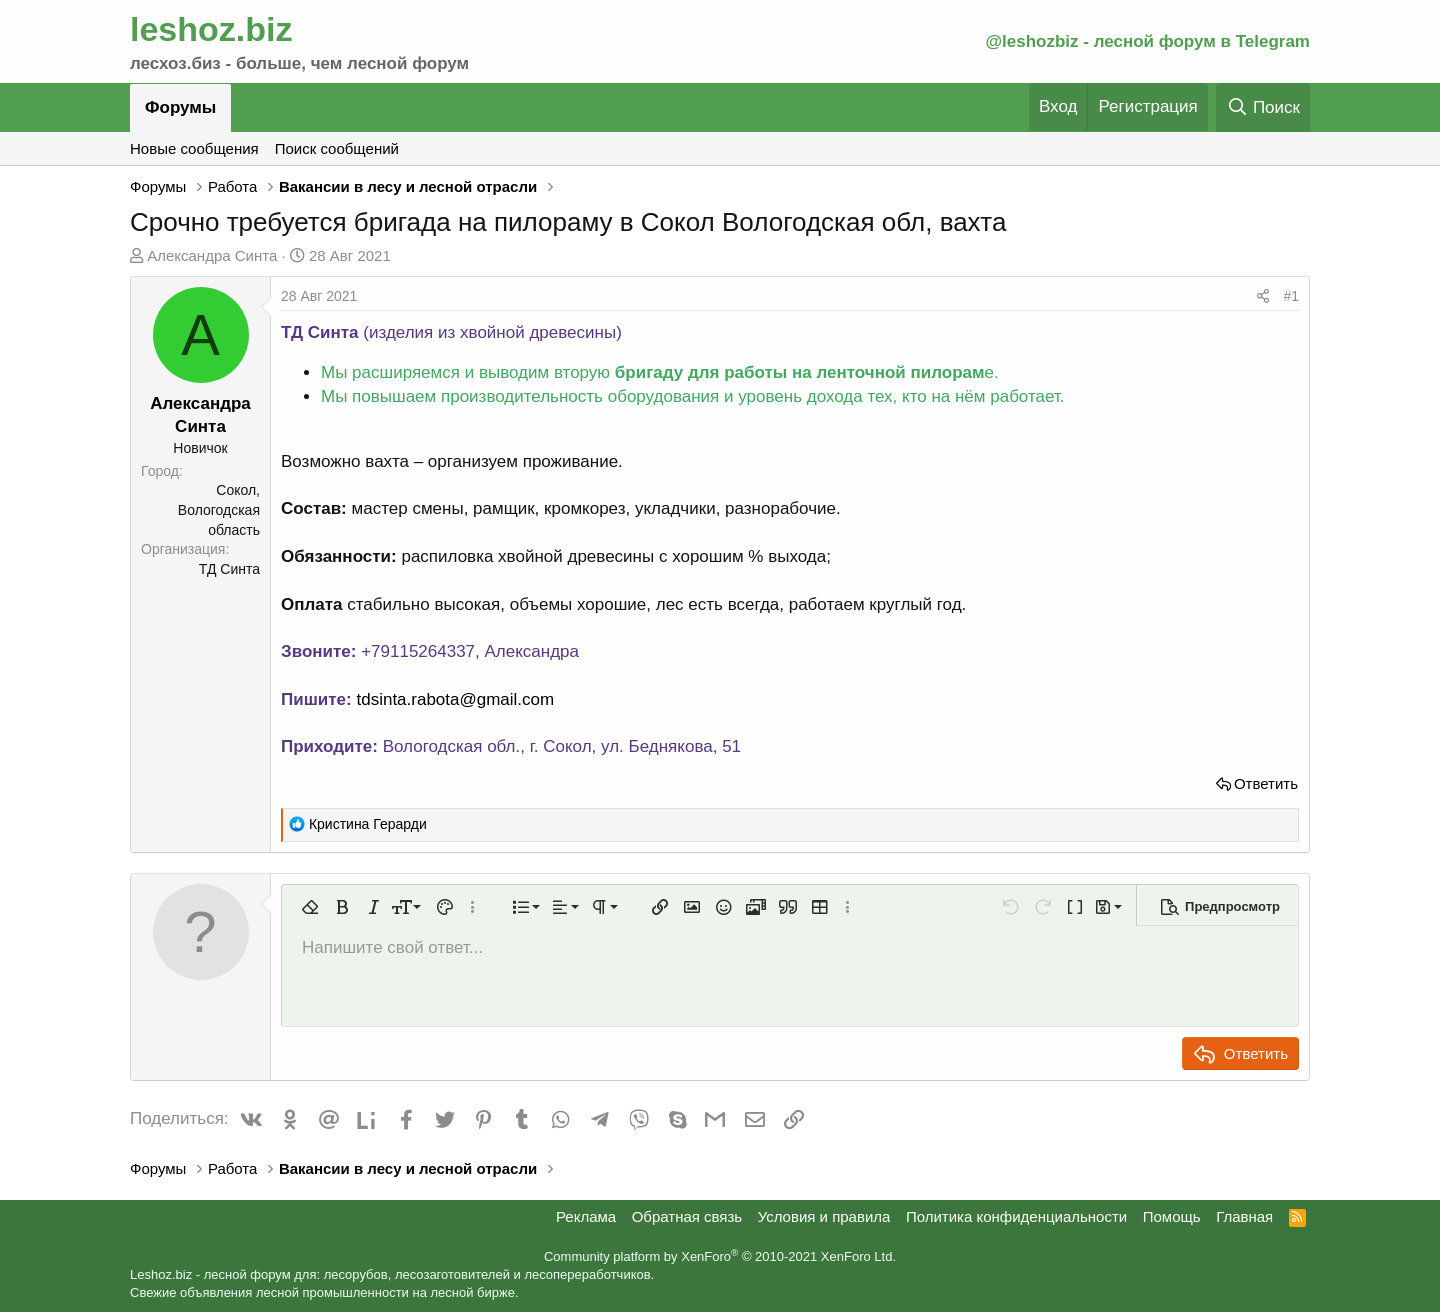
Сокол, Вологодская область (219, 509)
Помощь (1172, 1216)
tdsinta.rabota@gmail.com (455, 699)
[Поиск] (1263, 107)
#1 (1291, 296)
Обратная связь (687, 1216)
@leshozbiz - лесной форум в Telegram (1147, 41)
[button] (310, 907)
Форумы (180, 107)
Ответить (1266, 783)
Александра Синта (212, 255)
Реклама (586, 1216)
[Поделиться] (1263, 297)
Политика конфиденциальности (1016, 1216)
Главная (1244, 1216)
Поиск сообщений (337, 148)
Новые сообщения (194, 148)
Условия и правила (824, 1216)
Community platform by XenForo (720, 1256)
